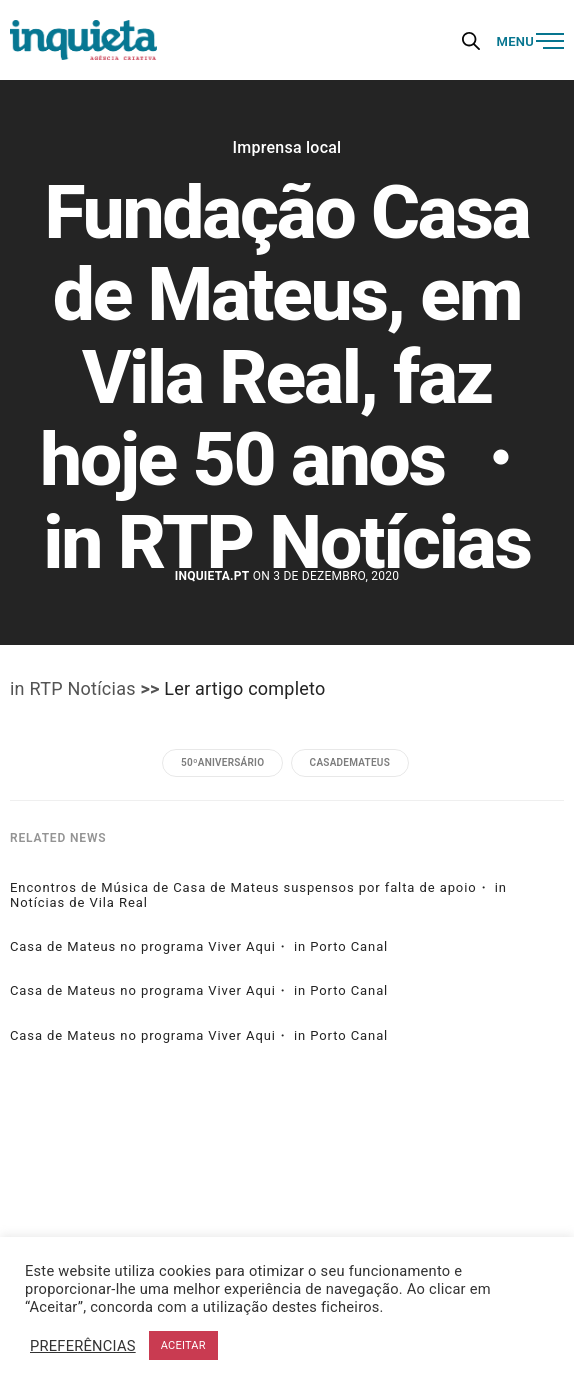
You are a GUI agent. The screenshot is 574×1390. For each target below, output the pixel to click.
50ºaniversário (222, 762)
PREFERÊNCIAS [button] (83, 1346)
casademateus (350, 762)
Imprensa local (287, 148)
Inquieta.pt (212, 576)
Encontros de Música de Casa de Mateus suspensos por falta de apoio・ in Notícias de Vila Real (258, 895)
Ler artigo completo (244, 688)
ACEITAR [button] (183, 1345)
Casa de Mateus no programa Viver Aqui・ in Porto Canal (199, 947)
